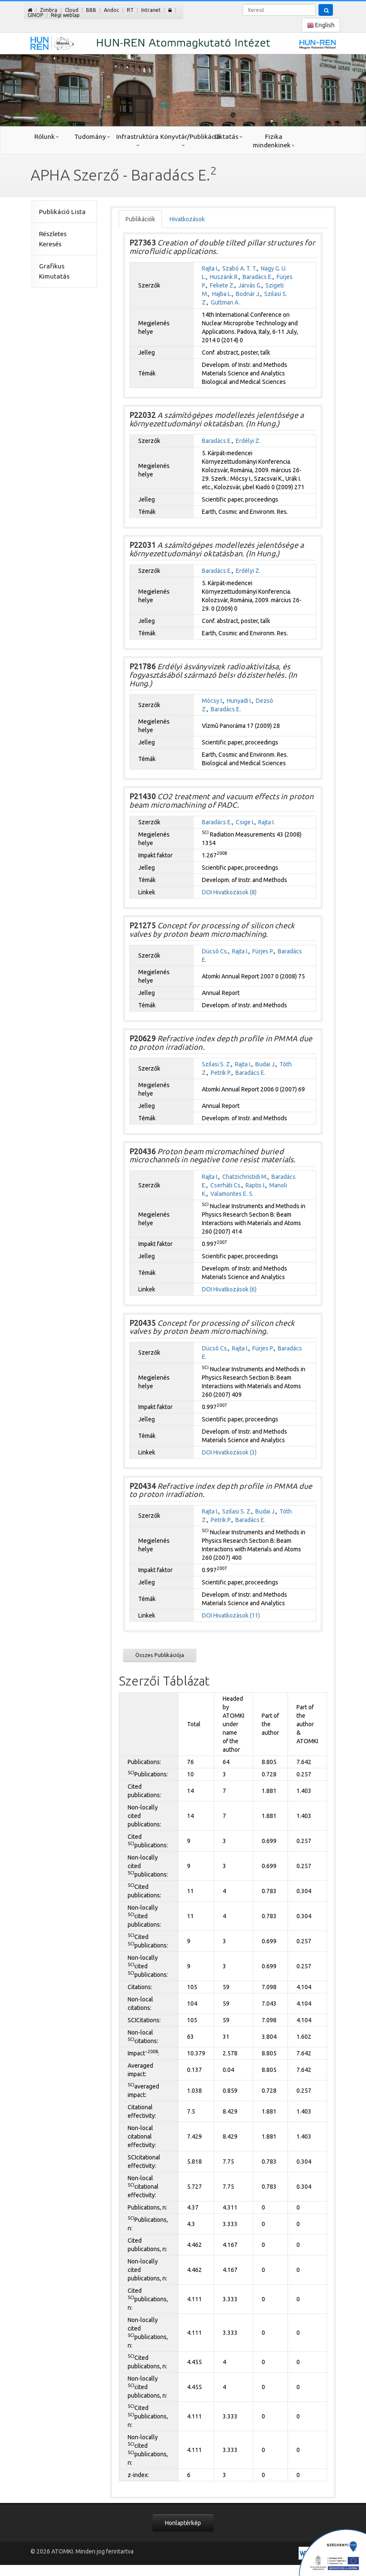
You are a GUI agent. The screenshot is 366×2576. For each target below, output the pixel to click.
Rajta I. (210, 268)
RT (130, 10)
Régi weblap (65, 15)
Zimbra (48, 10)
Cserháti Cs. (226, 1185)
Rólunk (46, 136)
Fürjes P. (263, 951)
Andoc (111, 10)
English (321, 25)
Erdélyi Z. (248, 440)
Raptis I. (255, 1185)
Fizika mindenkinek (274, 141)
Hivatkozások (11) (236, 1615)
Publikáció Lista (62, 211)
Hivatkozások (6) (235, 1289)
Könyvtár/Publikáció (183, 140)
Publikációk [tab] (140, 219)
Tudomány (92, 136)
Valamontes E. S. (232, 1193)
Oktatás (228, 136)
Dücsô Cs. (215, 951)
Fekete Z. (222, 285)
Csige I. (245, 822)
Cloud (71, 10)
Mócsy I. (212, 700)
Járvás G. (250, 285)
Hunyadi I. (239, 700)
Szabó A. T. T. (239, 268)
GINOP (35, 15)
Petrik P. (221, 1072)
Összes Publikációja (159, 1655)
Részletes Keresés (53, 239)
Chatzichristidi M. (245, 1176)
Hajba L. (222, 293)
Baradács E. (258, 276)
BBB (91, 10)
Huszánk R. (224, 276)
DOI (207, 892)
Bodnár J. (248, 293)
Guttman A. (225, 302)
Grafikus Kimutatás (54, 271)
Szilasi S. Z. (216, 1064)
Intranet (151, 10)
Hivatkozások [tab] (187, 219)
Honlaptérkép (183, 2523)
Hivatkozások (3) (235, 1452)
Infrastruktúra (137, 140)
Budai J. (265, 1064)
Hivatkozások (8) (235, 892)
